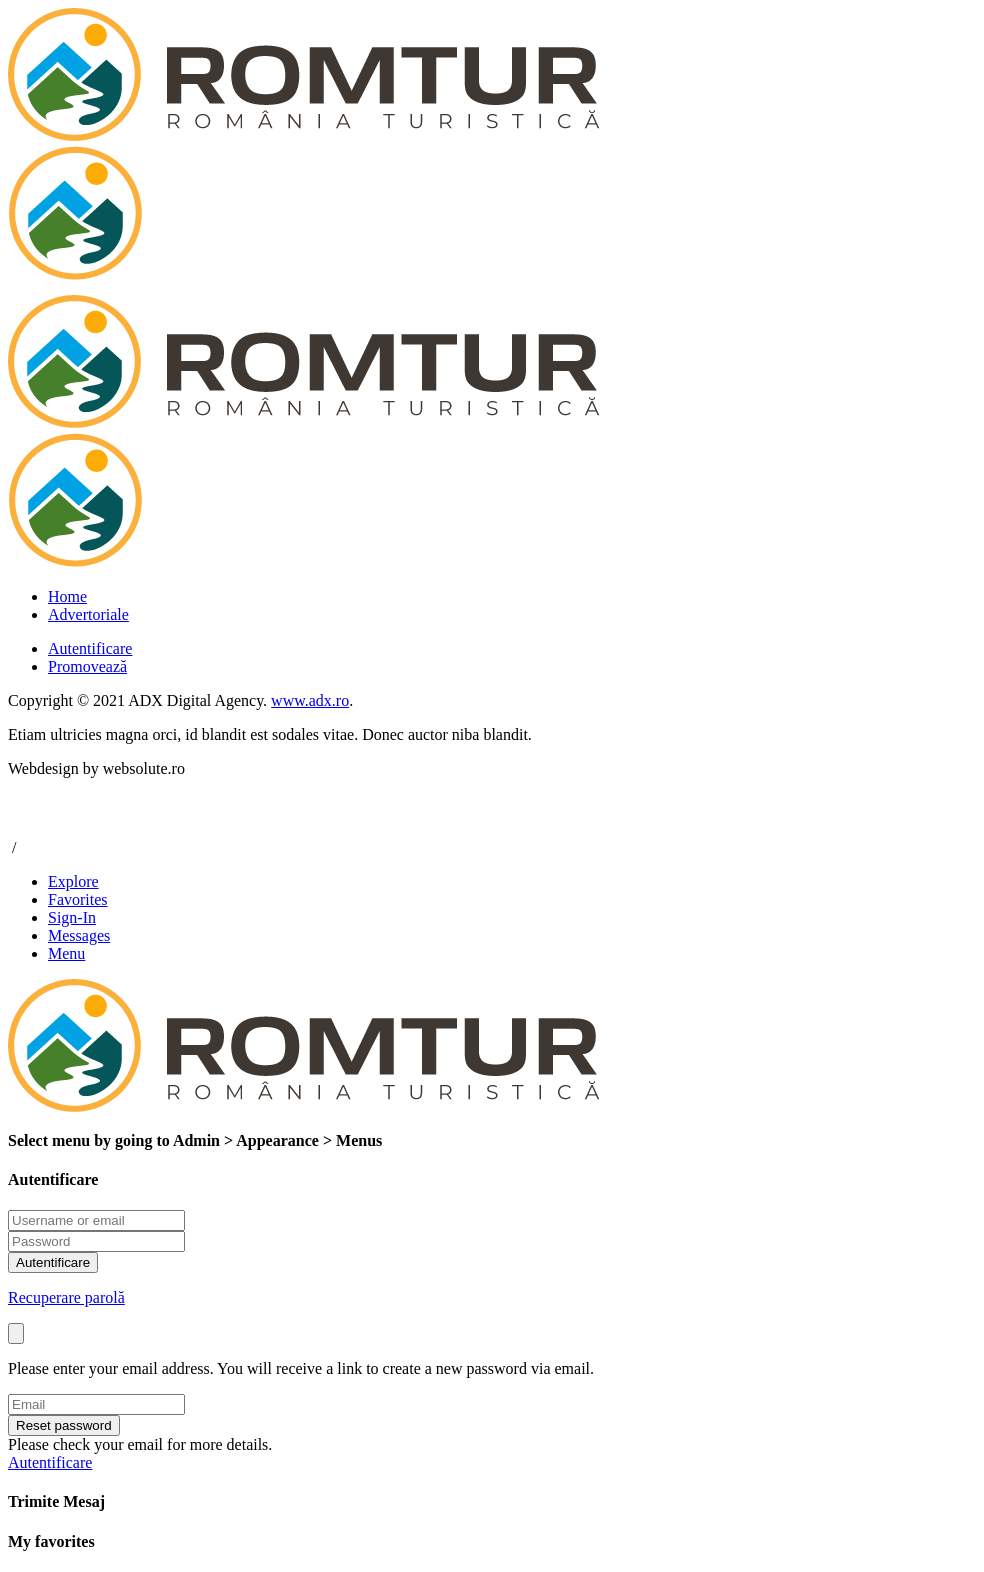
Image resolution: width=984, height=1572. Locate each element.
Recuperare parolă (66, 1297)
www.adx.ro (310, 700)
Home (67, 596)
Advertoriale (88, 614)
